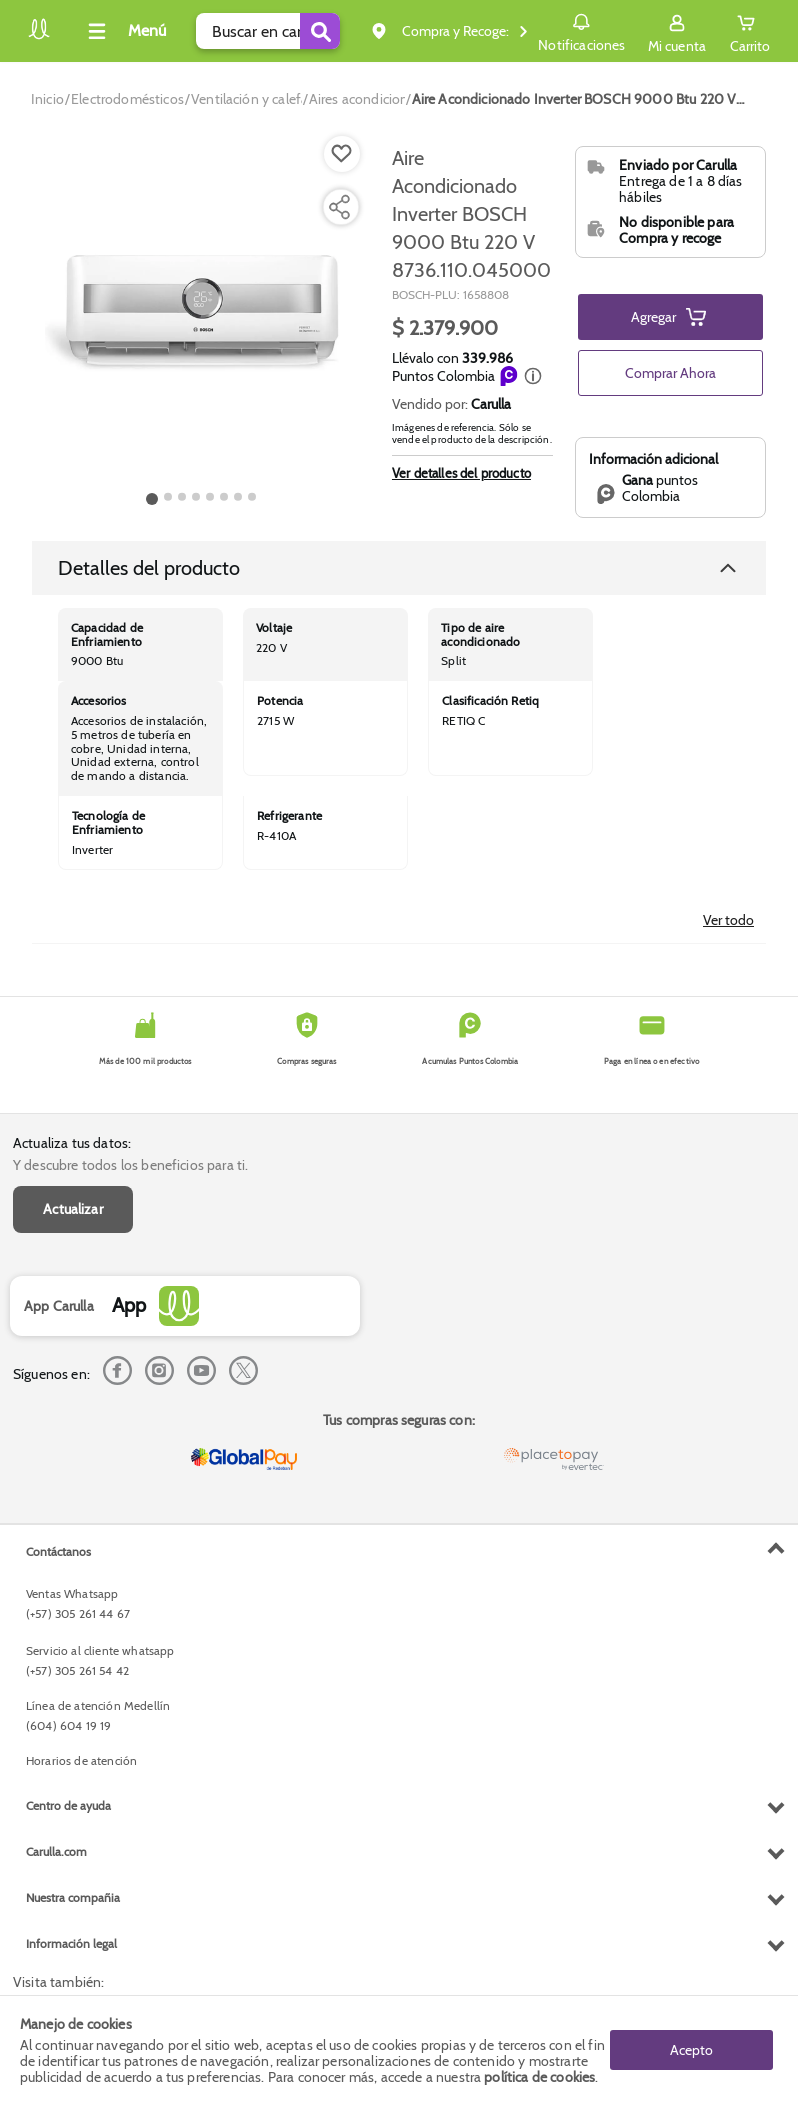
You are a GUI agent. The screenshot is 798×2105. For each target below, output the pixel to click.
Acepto (691, 2050)
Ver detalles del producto (461, 473)
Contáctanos (58, 1551)
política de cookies (539, 2077)
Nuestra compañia (73, 1897)
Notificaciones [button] (581, 30)
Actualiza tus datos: (72, 1143)
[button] (533, 376)
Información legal (71, 1943)
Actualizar (73, 1209)
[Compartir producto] (339, 207)
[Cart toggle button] (750, 31)
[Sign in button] (677, 31)
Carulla (491, 404)
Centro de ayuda (68, 1805)
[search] (268, 31)
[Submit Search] (320, 31)
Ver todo (728, 920)
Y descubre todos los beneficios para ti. (130, 1165)
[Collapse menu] (124, 31)
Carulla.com (56, 1851)
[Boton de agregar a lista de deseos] (342, 154)
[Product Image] (201, 311)
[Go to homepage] (47, 99)
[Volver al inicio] (39, 36)
